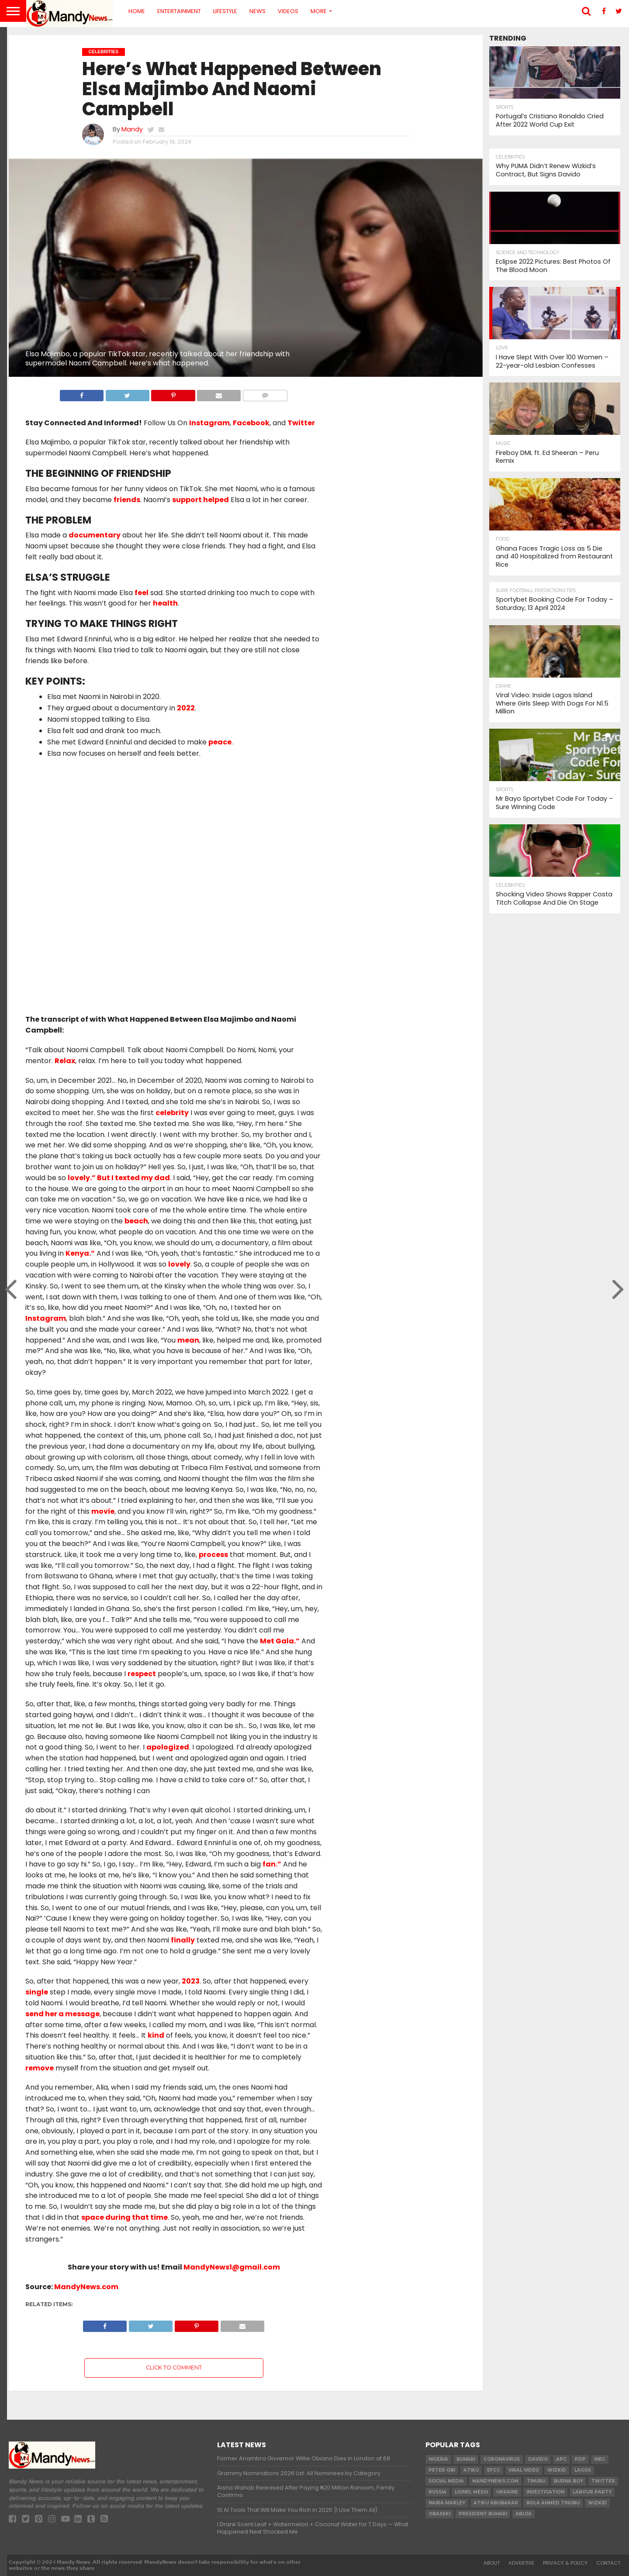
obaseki (439, 2514)
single (36, 1992)
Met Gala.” (280, 1641)
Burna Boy (568, 2481)
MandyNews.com (86, 2287)
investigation (545, 2492)
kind (156, 2035)
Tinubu (536, 2481)
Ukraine (507, 2492)
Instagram (45, 1318)
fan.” (272, 1864)
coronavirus (502, 2459)
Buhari (465, 2459)
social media (446, 2481)
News (257, 11)
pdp (580, 2459)
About (492, 2562)
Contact (608, 2562)
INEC (599, 2459)
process (213, 1555)
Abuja (523, 2514)
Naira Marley (447, 2503)
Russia (437, 2492)
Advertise (521, 2562)
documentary (95, 535)
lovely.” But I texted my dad (119, 1178)
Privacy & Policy (565, 2562)
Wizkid (597, 2503)
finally (183, 1940)
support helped (200, 500)
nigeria (438, 2459)
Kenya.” (80, 1253)
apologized (167, 1747)
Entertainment (179, 11)
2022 (186, 708)
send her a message (62, 2014)
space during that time (124, 2217)
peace (220, 742)
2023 (191, 1981)
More (319, 11)
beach (136, 1221)
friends (127, 500)
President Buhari (483, 2514)
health (165, 603)
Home (136, 11)
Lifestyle (225, 11)
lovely (179, 1264)
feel (142, 593)
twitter (603, 2481)
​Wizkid (556, 2470)
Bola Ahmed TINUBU (553, 2503)
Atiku (471, 2470)
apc (561, 2459)
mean (188, 1340)
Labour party (592, 2492)
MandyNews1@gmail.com (231, 2267)
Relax (65, 1061)
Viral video (523, 2470)
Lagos (582, 2470)
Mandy (132, 129)
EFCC (493, 2470)
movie (102, 1511)
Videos (288, 11)
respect (142, 1674)
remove (39, 2068)
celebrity (172, 1113)
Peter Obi (442, 2470)
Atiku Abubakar (495, 2503)
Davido (538, 2459)
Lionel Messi (471, 2492)
